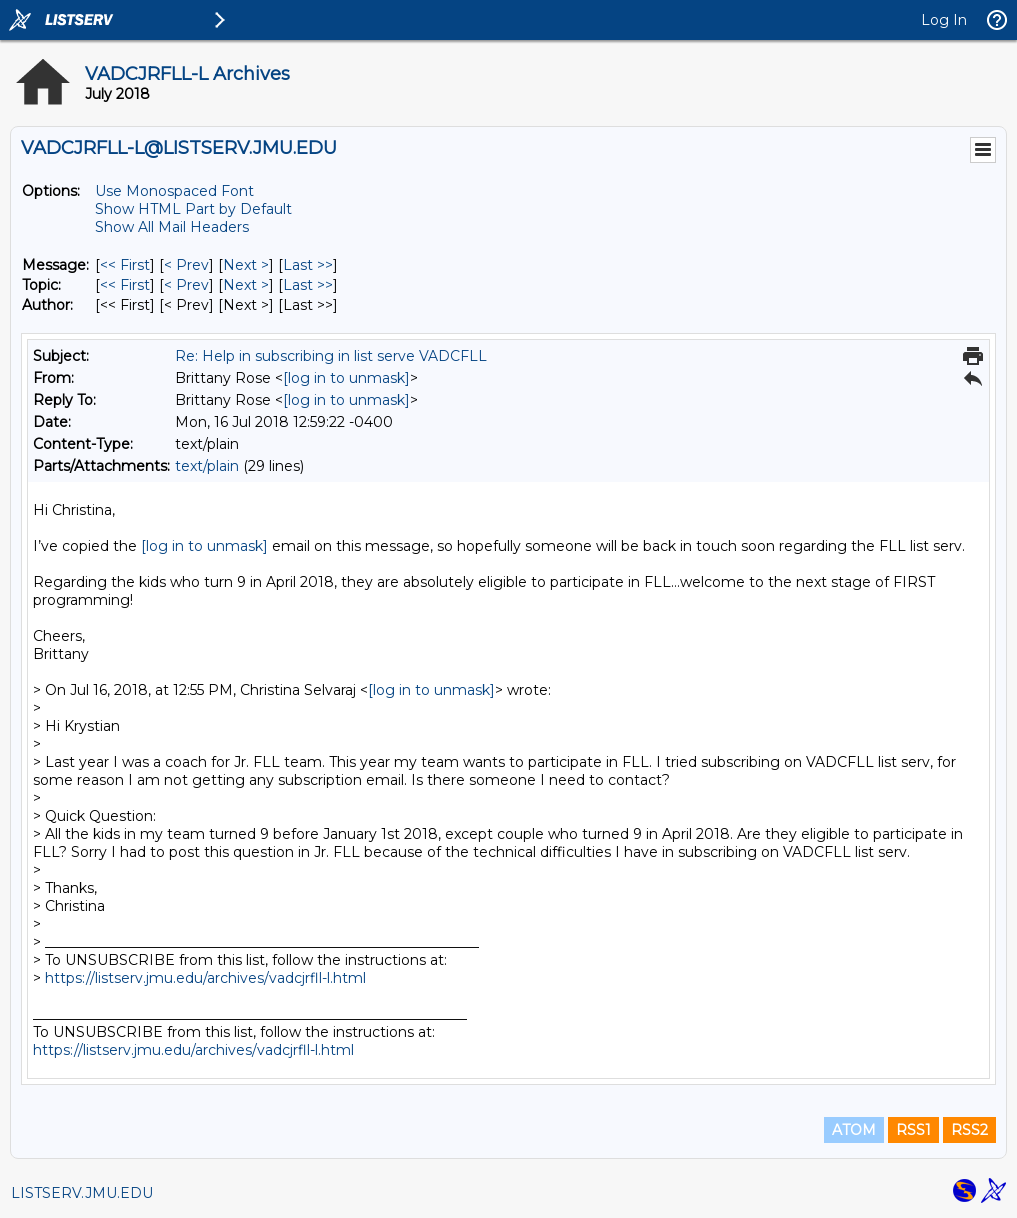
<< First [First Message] (125, 265)
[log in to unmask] (346, 378)
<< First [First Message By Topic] (125, 285)
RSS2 (969, 1130)
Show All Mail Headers (172, 227)
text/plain (207, 466)
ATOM (854, 1130)
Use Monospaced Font (174, 191)
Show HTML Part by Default (193, 209)
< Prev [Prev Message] (186, 265)
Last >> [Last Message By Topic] (308, 285)
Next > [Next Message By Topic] (246, 285)
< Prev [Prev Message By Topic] (186, 285)
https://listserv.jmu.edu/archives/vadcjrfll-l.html (205, 978)
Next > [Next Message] (246, 265)
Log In (944, 20)
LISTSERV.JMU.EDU (82, 1193)
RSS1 (913, 1130)
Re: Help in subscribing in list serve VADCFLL (331, 356)
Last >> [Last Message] (308, 265)
